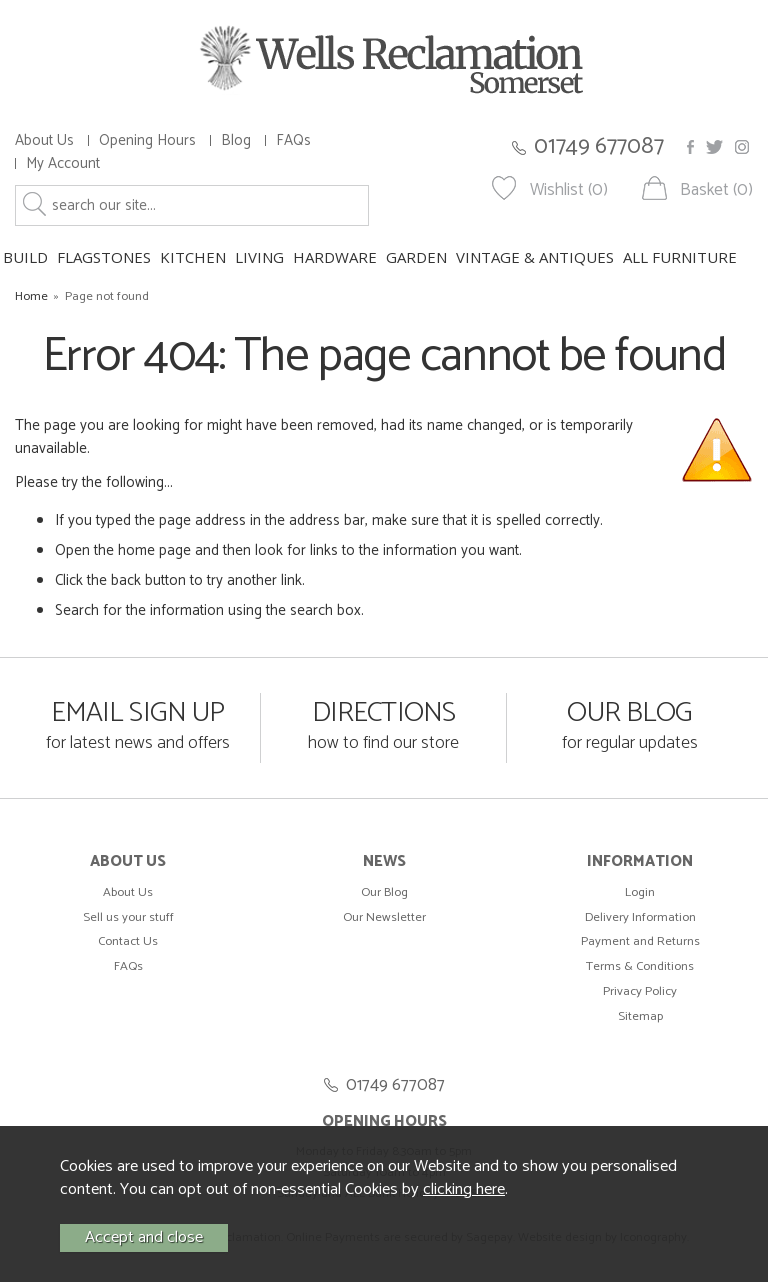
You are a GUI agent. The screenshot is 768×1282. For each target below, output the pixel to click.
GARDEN (416, 257)
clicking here (464, 1189)
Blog (236, 140)
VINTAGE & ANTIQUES (535, 257)
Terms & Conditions (640, 966)
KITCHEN (193, 257)
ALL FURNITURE (680, 257)
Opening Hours (147, 140)
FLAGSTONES (104, 257)
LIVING (259, 257)
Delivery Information (640, 917)
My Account (63, 163)
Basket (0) (716, 190)
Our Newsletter (384, 917)
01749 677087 (599, 146)
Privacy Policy (640, 991)
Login (640, 892)
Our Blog (384, 892)
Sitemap (640, 1016)
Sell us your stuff (128, 917)
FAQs (293, 140)
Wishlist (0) (569, 190)
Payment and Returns (640, 941)
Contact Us (128, 941)
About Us (44, 140)
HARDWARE (335, 257)
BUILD (25, 257)
